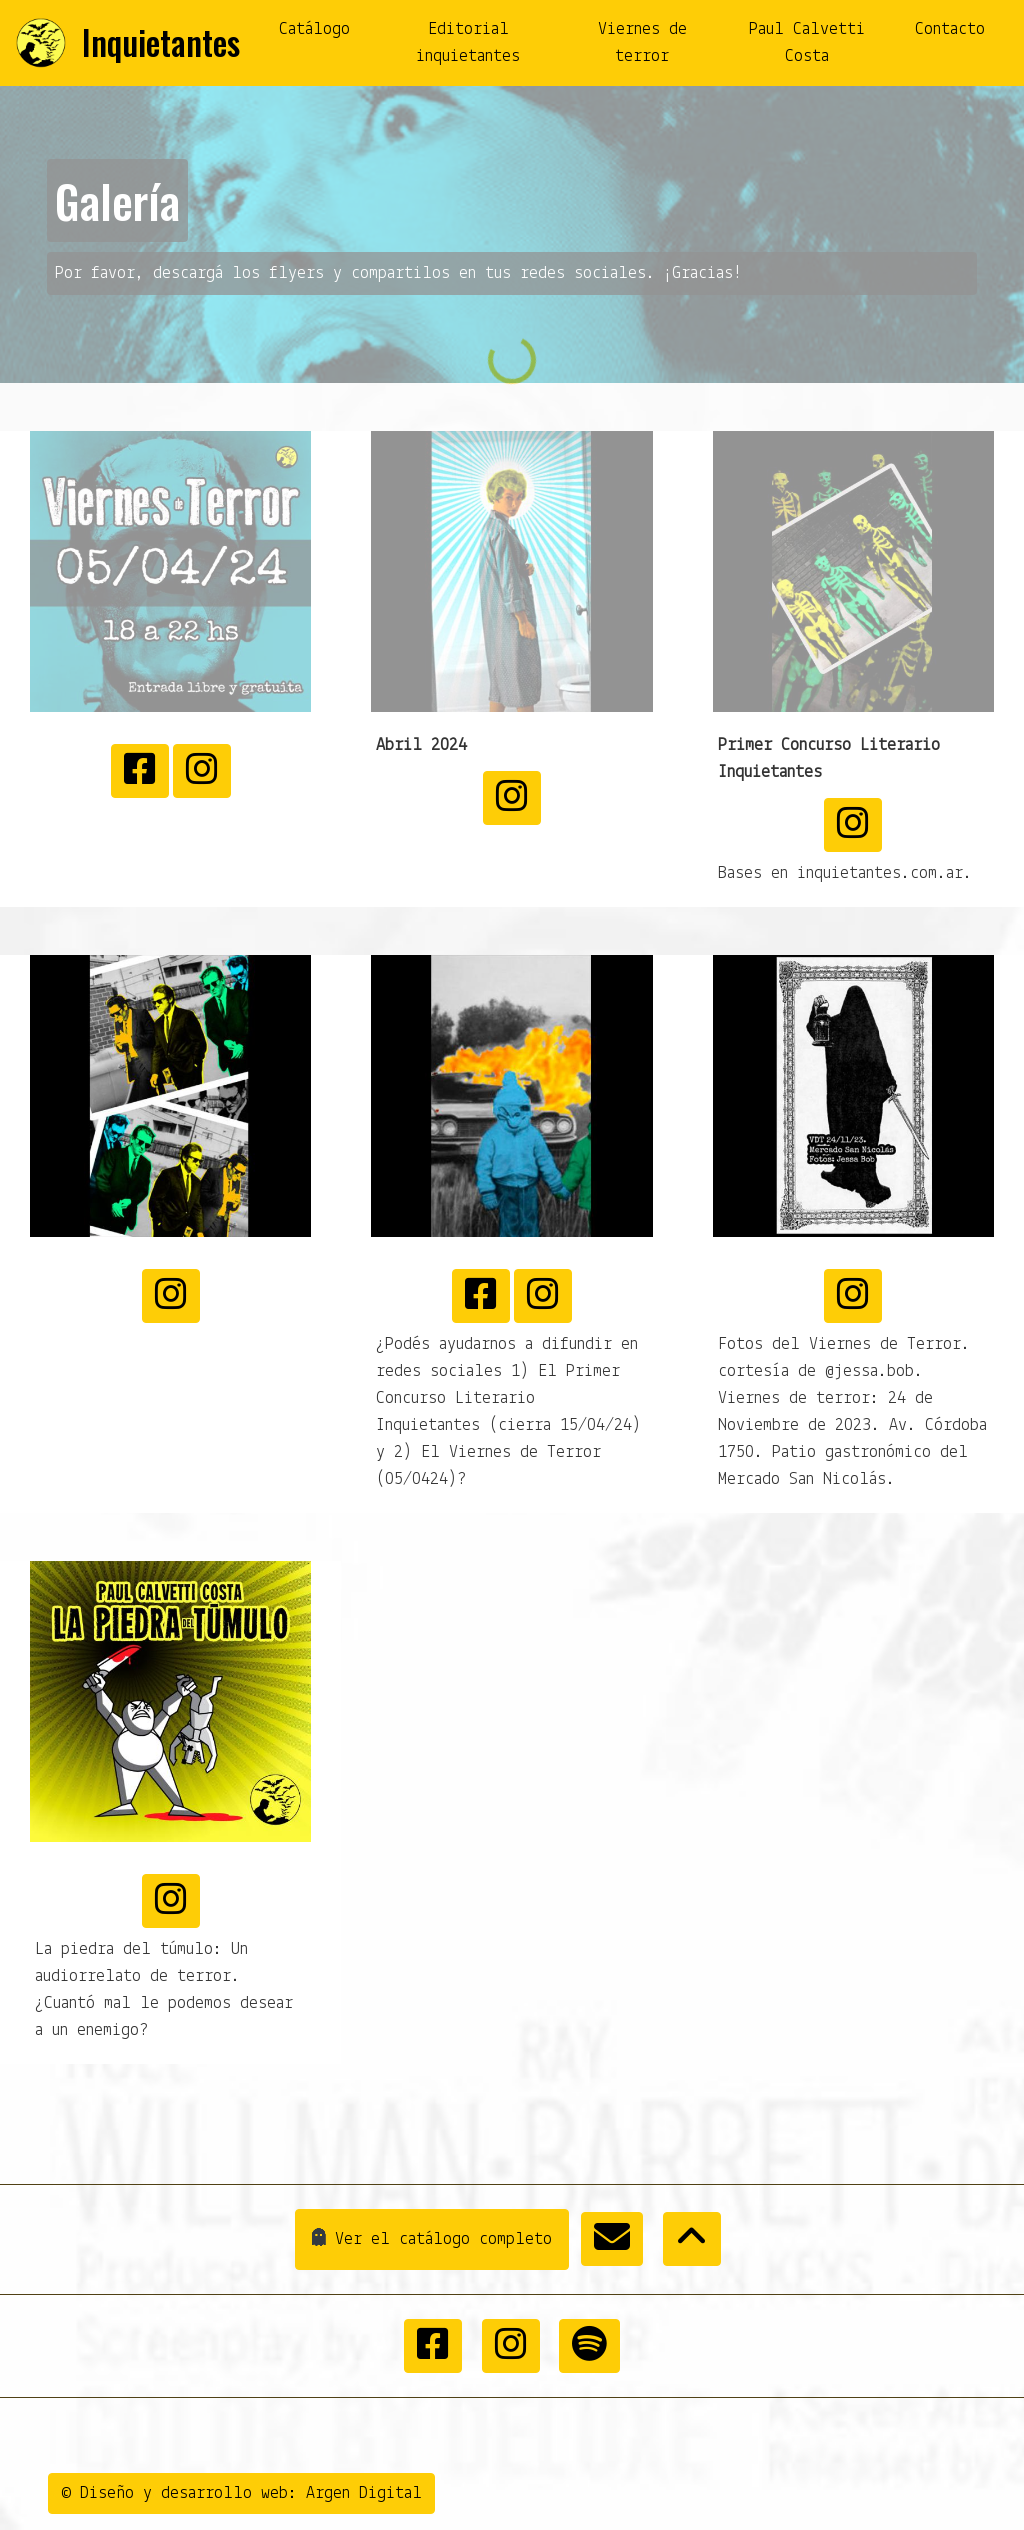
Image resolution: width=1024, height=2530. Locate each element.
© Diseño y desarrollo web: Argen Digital (241, 2493)
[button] (612, 2239)
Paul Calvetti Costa (807, 43)
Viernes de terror (642, 43)
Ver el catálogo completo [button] (423, 2239)
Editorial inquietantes (468, 43)
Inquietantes (161, 42)
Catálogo (314, 29)
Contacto (950, 29)
